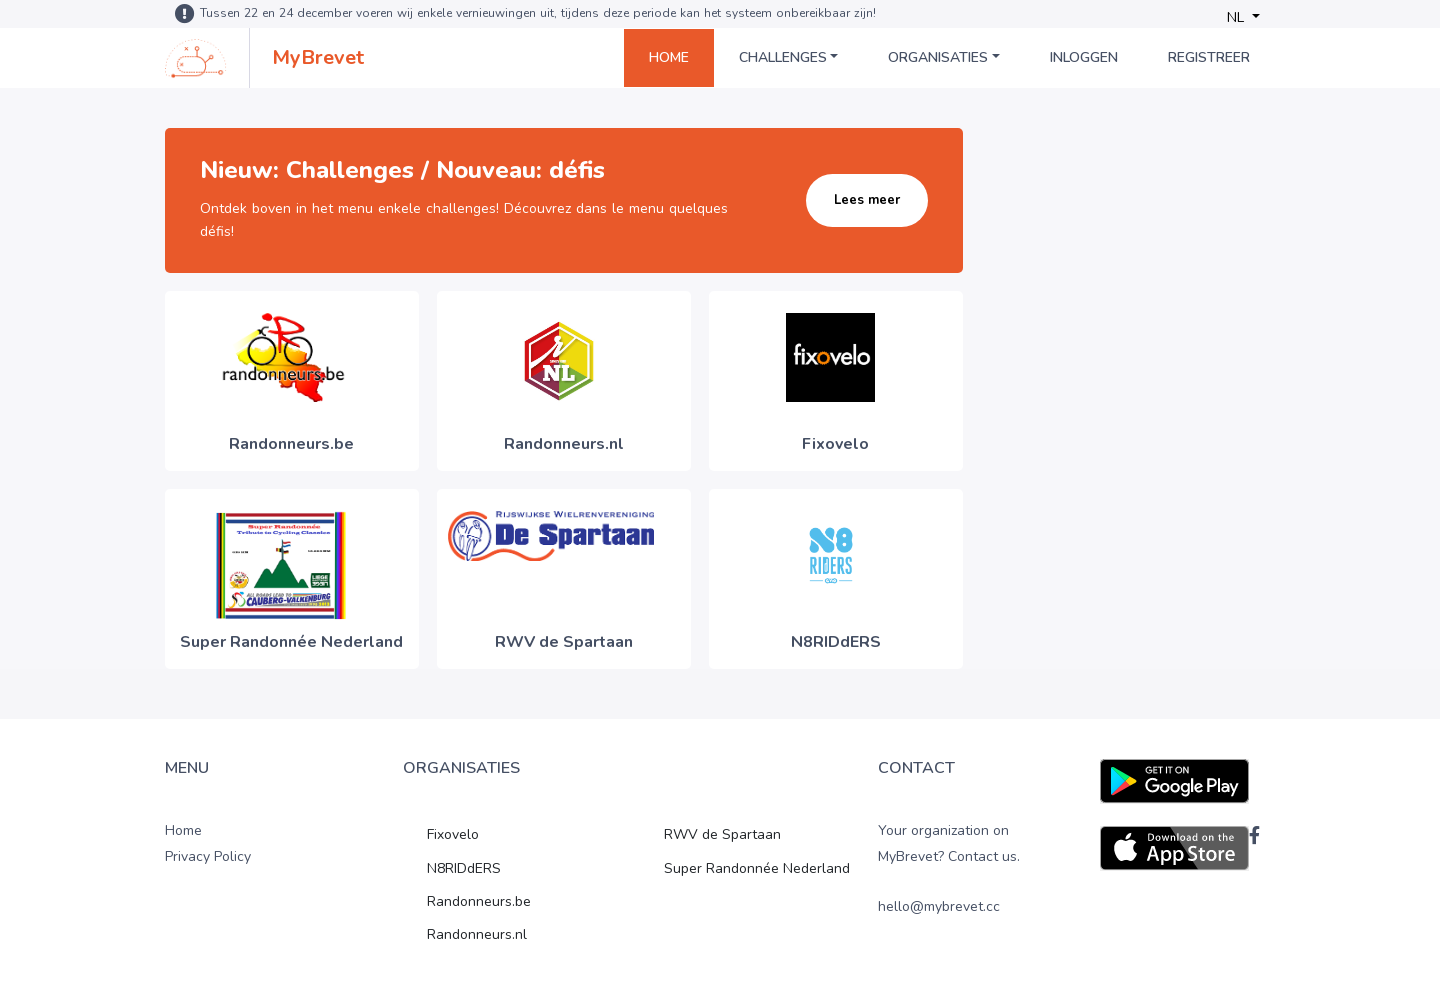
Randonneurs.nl (477, 934)
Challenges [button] (783, 57)
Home (669, 57)
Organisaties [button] (938, 57)
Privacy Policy (208, 856)
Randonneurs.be (479, 901)
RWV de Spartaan (722, 834)
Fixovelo (453, 834)
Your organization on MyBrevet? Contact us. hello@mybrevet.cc (949, 868)
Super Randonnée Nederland (757, 868)
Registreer (1209, 57)
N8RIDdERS (464, 868)
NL (1237, 17)
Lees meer (867, 200)
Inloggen (1084, 57)
